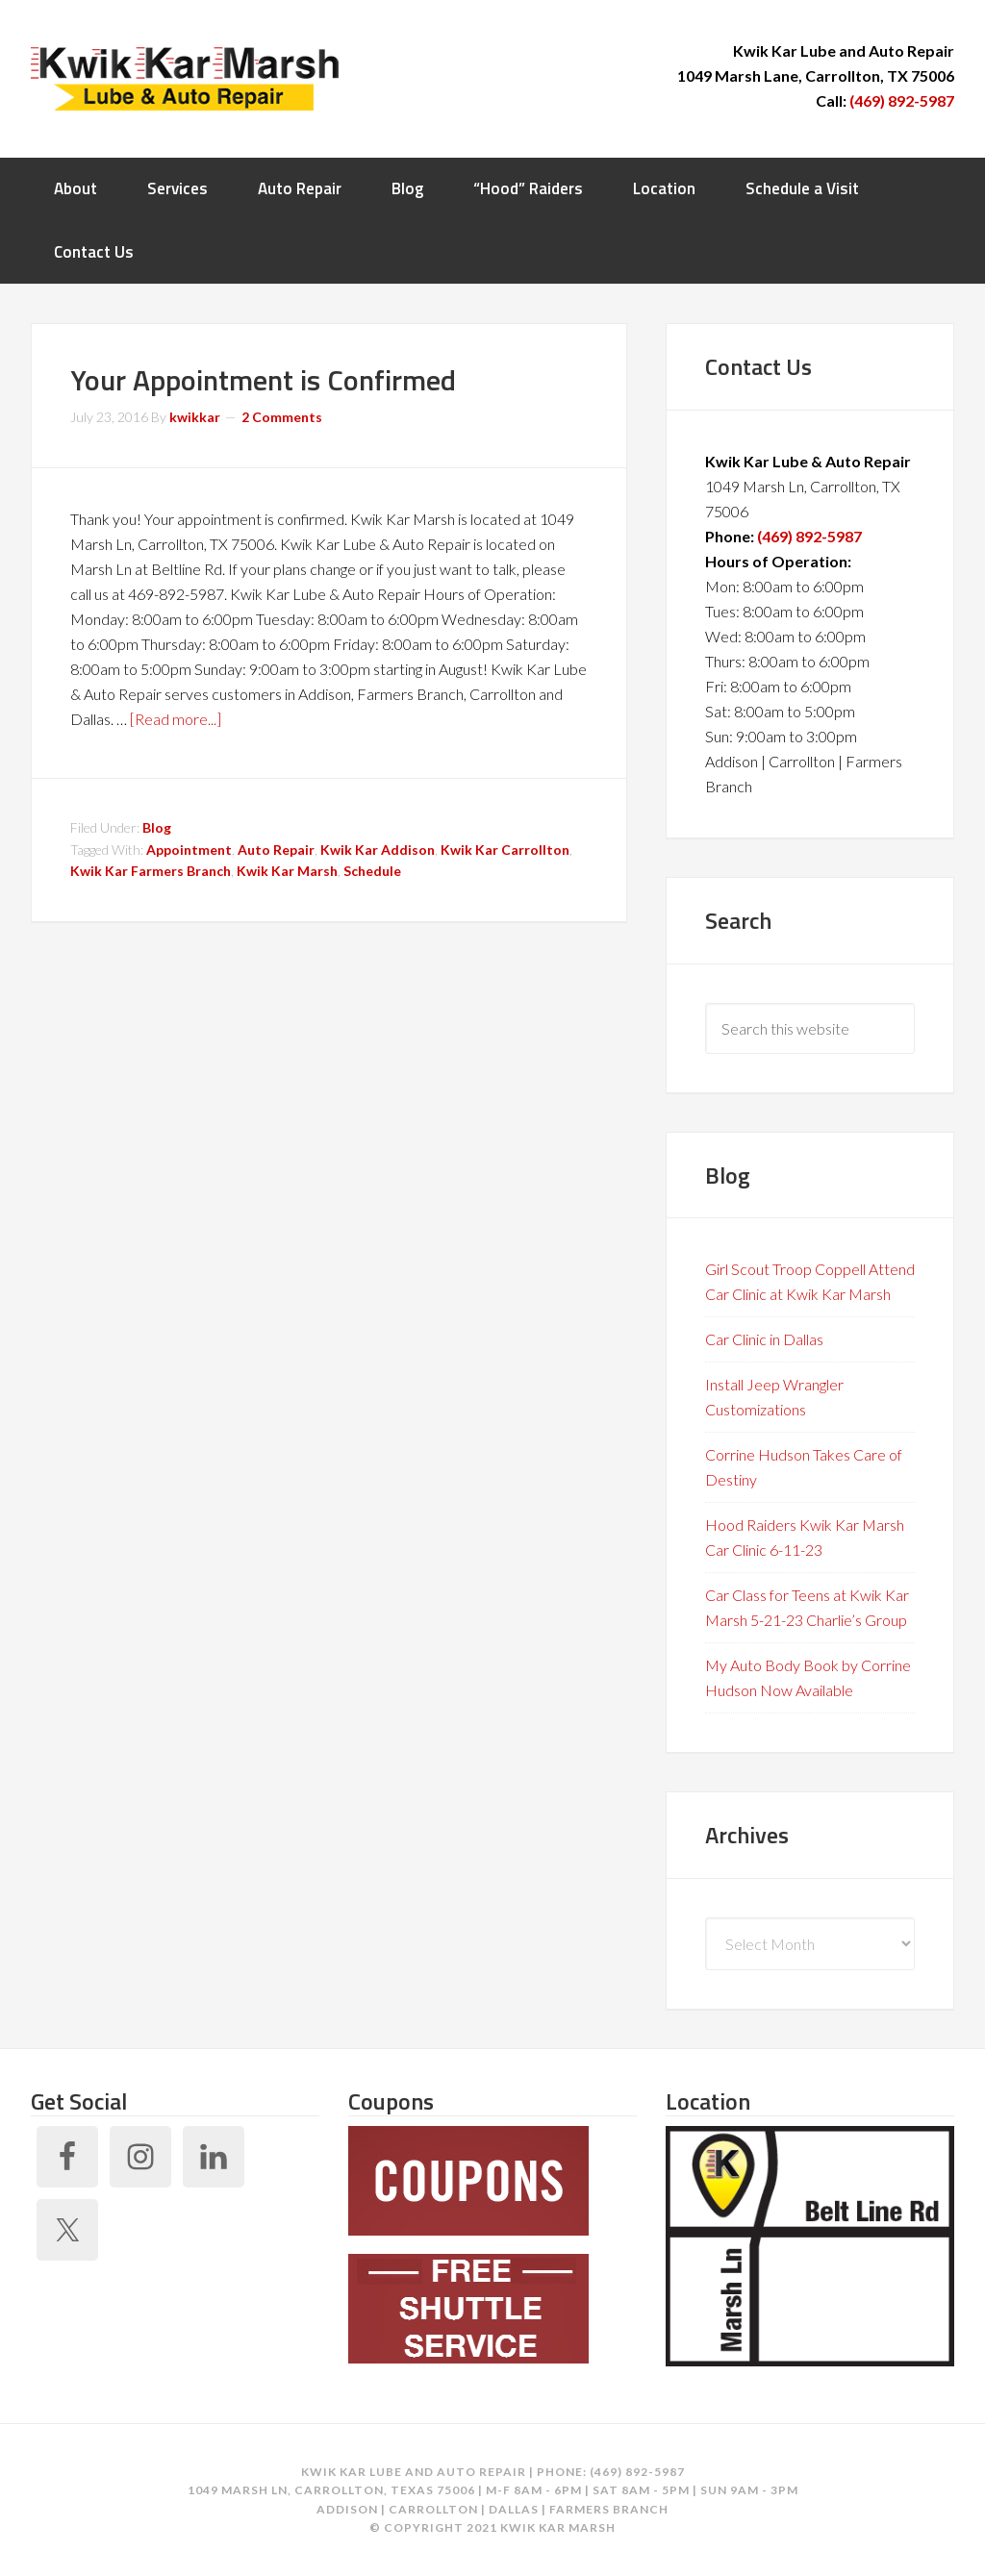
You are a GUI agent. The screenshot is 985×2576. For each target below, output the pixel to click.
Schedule (372, 871)
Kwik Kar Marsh (185, 76)
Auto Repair (276, 849)
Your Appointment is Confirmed (263, 380)
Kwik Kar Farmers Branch (150, 871)
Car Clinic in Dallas (764, 1339)
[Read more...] (175, 719)
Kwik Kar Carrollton (505, 849)
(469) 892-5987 (901, 100)
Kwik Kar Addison (377, 849)
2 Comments (281, 417)
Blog (156, 827)
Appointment (189, 849)
